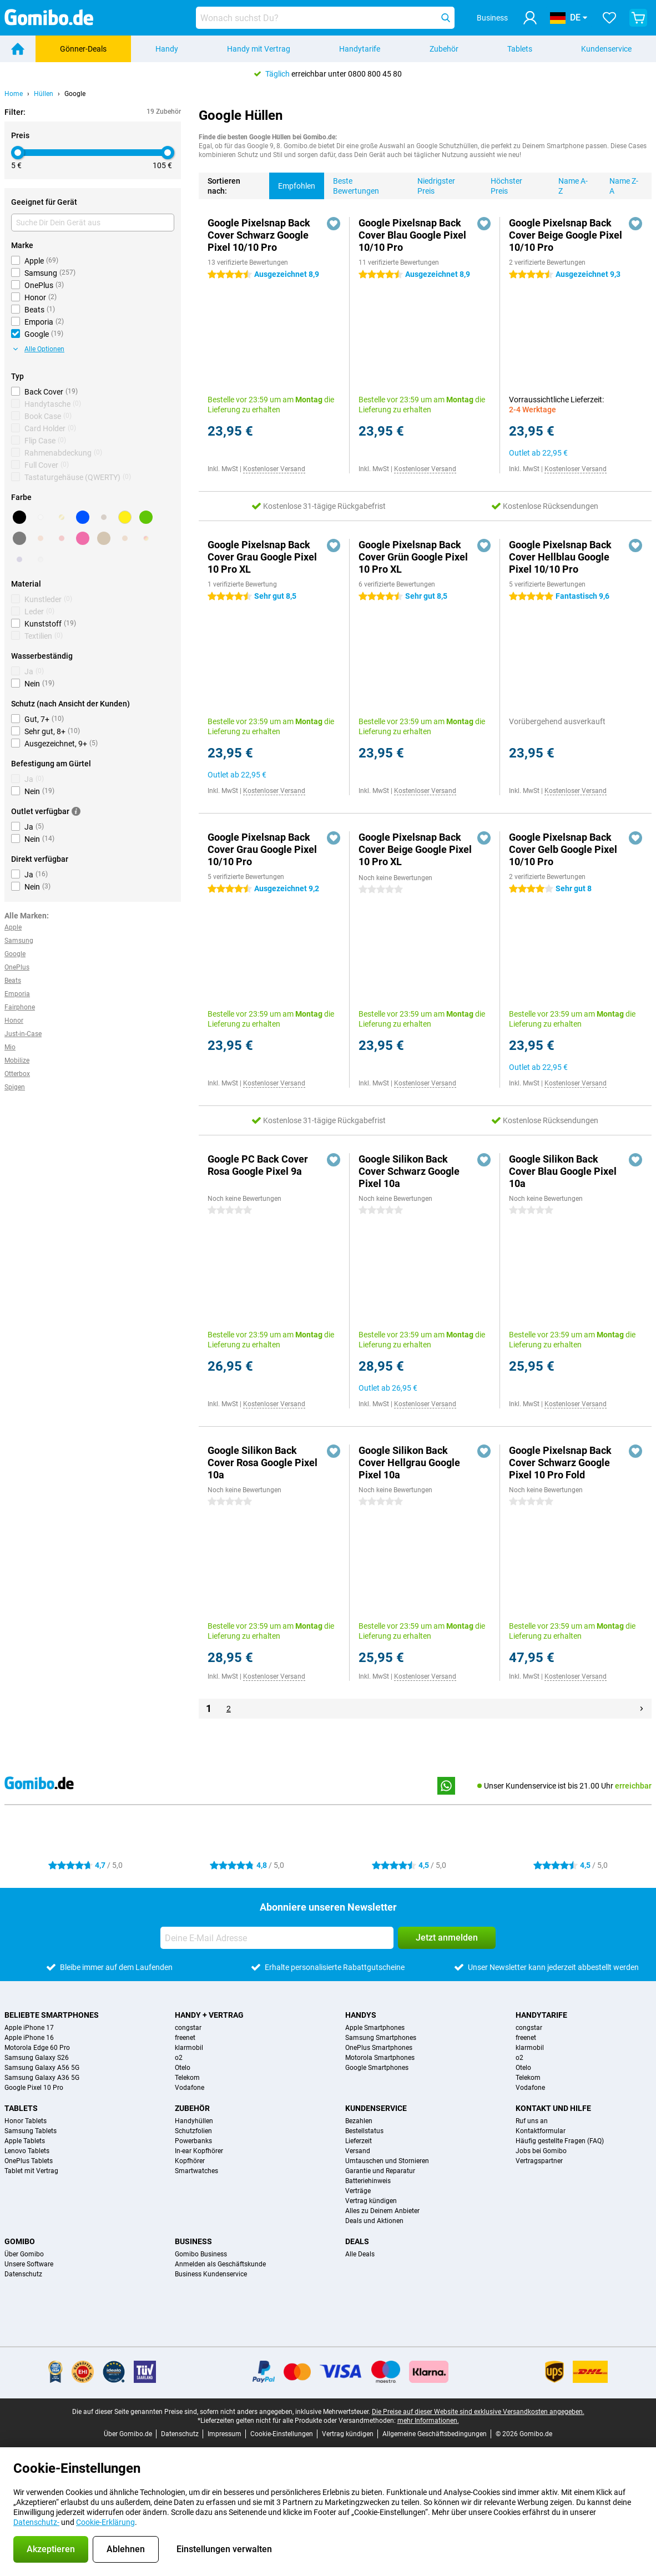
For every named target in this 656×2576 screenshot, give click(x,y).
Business (193, 2241)
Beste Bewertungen (351, 184)
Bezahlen (358, 2121)
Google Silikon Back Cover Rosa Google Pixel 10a (262, 1462)
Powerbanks (193, 2141)
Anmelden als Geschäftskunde (220, 2264)
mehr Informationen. (428, 2421)
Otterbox (17, 1074)
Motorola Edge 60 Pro (37, 2048)
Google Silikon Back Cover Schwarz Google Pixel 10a (409, 1171)
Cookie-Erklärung (105, 2522)
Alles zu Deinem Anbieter (382, 2211)
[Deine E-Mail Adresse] (276, 1938)
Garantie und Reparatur (380, 2171)
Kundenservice (606, 48)
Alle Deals (360, 2254)
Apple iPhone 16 (29, 2038)
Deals (357, 2241)
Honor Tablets (25, 2121)
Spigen (14, 1087)
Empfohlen (292, 181)
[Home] (18, 49)
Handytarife (359, 48)
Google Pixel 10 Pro (33, 2088)
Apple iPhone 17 (29, 2028)
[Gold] (61, 517)
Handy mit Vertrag (258, 48)
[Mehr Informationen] (76, 811)
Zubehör (444, 48)
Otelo (182, 2068)
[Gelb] (125, 517)
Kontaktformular (541, 2131)
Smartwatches (196, 2171)
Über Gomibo (24, 2254)
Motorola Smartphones (380, 2058)
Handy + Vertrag (209, 2015)
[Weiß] (40, 517)
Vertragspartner (539, 2161)
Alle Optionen (38, 349)
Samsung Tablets (30, 2131)
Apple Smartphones (375, 2028)
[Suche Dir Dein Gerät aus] (92, 222)
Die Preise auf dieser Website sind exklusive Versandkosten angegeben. (478, 2412)
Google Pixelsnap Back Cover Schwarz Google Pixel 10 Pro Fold (560, 1462)
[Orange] (40, 538)
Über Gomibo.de (128, 2434)
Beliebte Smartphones (51, 2015)
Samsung (18, 940)
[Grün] (146, 517)
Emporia (17, 994)
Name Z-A (619, 184)
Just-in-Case (23, 1034)
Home (13, 94)
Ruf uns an (532, 2121)
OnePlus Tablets (28, 2161)
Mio (10, 1047)
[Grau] (19, 538)
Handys (360, 2015)
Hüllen (43, 94)
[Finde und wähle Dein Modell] (325, 18)
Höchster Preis (502, 184)
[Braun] (104, 517)
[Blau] (82, 517)
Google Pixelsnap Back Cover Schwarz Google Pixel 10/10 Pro (259, 235)
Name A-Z (568, 184)
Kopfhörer (190, 2161)
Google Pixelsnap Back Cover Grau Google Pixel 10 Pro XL (262, 557)
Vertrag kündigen (371, 2201)
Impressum (224, 2434)
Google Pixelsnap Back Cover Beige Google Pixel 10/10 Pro (565, 235)
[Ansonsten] (146, 538)
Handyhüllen (194, 2121)
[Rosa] (82, 538)
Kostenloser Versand (274, 469)
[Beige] (103, 538)
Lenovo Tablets (26, 2151)
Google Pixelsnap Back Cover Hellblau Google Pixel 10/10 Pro (560, 557)
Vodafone (189, 2088)
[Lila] (19, 559)
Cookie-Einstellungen (281, 2434)
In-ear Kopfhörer (199, 2151)
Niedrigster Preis (431, 184)
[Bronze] (125, 538)
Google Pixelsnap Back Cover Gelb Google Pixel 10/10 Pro (563, 849)
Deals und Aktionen (374, 2221)
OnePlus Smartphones (378, 2048)
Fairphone (19, 1007)
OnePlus (16, 967)
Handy (166, 48)
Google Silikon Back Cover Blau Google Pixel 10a (563, 1171)
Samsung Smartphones (380, 2038)
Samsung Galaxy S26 (36, 2058)
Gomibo (19, 2241)
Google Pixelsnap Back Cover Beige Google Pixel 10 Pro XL (415, 849)
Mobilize (16, 1060)
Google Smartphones (376, 2068)
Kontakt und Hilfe (553, 2108)
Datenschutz (23, 2274)
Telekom (187, 2078)
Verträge (358, 2191)
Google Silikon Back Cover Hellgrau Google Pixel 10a (409, 1462)
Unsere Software (28, 2264)
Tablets (519, 48)
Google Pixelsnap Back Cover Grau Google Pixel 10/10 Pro (262, 849)
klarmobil (189, 2048)
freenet (185, 2038)
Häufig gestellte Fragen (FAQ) (560, 2141)
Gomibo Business (201, 2254)
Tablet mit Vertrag (31, 2171)
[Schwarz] (19, 517)
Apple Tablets (24, 2141)
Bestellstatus (364, 2131)
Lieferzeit (358, 2141)
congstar (188, 2028)
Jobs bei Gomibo (541, 2151)
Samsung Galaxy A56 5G (41, 2068)
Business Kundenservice (211, 2274)
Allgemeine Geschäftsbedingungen (434, 2434)
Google (74, 94)
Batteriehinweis (368, 2181)
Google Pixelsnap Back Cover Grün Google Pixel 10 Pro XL (413, 557)
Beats (12, 980)
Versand (357, 2151)
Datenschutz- (36, 2522)
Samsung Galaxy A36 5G (41, 2078)
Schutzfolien (193, 2131)
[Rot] (61, 538)
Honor (13, 1020)
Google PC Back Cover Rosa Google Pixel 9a (258, 1165)
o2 (179, 2058)
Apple (13, 927)
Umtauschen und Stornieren (387, 2161)
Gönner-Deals (83, 48)
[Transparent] (40, 559)
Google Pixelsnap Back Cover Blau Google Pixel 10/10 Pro (412, 235)
